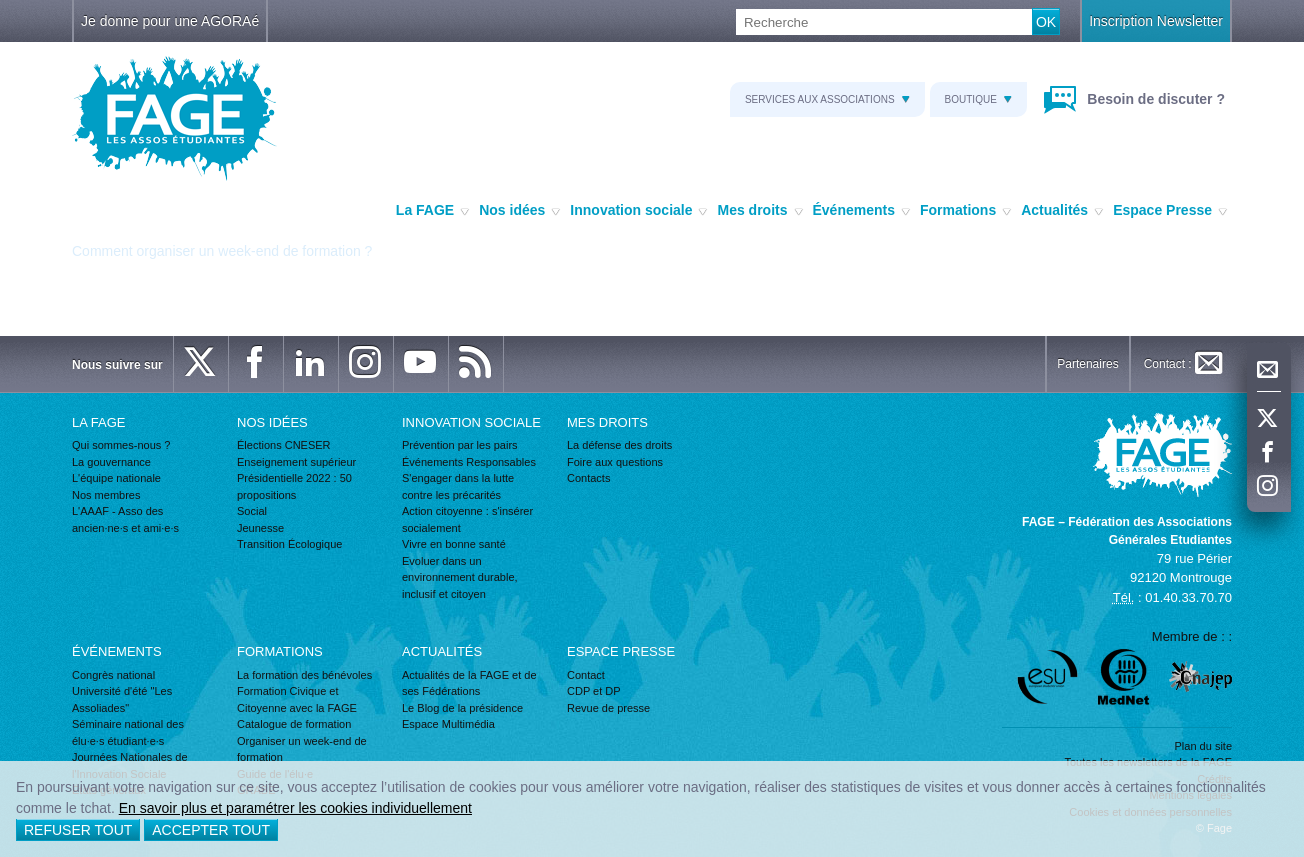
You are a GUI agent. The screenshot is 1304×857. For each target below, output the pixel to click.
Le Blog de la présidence (462, 708)
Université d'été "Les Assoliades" (122, 699)
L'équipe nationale (116, 478)
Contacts (588, 478)
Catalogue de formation (294, 724)
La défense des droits (619, 445)
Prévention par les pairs (460, 445)
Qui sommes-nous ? (121, 445)
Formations (965, 211)
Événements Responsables (469, 462)
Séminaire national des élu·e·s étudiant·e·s (128, 732)
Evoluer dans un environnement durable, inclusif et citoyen (460, 577)
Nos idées (519, 211)
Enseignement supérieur (296, 462)
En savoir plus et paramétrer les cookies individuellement (295, 808)
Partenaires (1087, 364)
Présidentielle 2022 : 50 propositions (294, 486)
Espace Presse (1170, 211)
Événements (861, 211)
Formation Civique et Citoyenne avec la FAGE (297, 699)
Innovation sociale (638, 211)
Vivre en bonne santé (454, 544)
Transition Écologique (289, 544)
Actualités (1062, 211)
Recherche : (0, 9)
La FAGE (432, 211)
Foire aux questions (615, 462)
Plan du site (1203, 746)
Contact (586, 675)
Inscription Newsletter (1156, 21)
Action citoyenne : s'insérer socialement (467, 519)
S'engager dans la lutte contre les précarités (458, 486)
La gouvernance (111, 462)
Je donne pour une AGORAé (170, 21)
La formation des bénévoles (304, 675)
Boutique (978, 99)
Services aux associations (827, 99)
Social (252, 511)
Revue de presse (608, 708)
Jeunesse (260, 528)
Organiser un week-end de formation (302, 749)
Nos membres (106, 495)
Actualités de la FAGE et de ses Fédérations (469, 683)
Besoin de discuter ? (1154, 99)
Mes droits (759, 211)
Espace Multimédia (448, 724)
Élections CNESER (284, 445)
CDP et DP (594, 691)
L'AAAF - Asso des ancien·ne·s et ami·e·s (125, 519)
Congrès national (113, 675)
